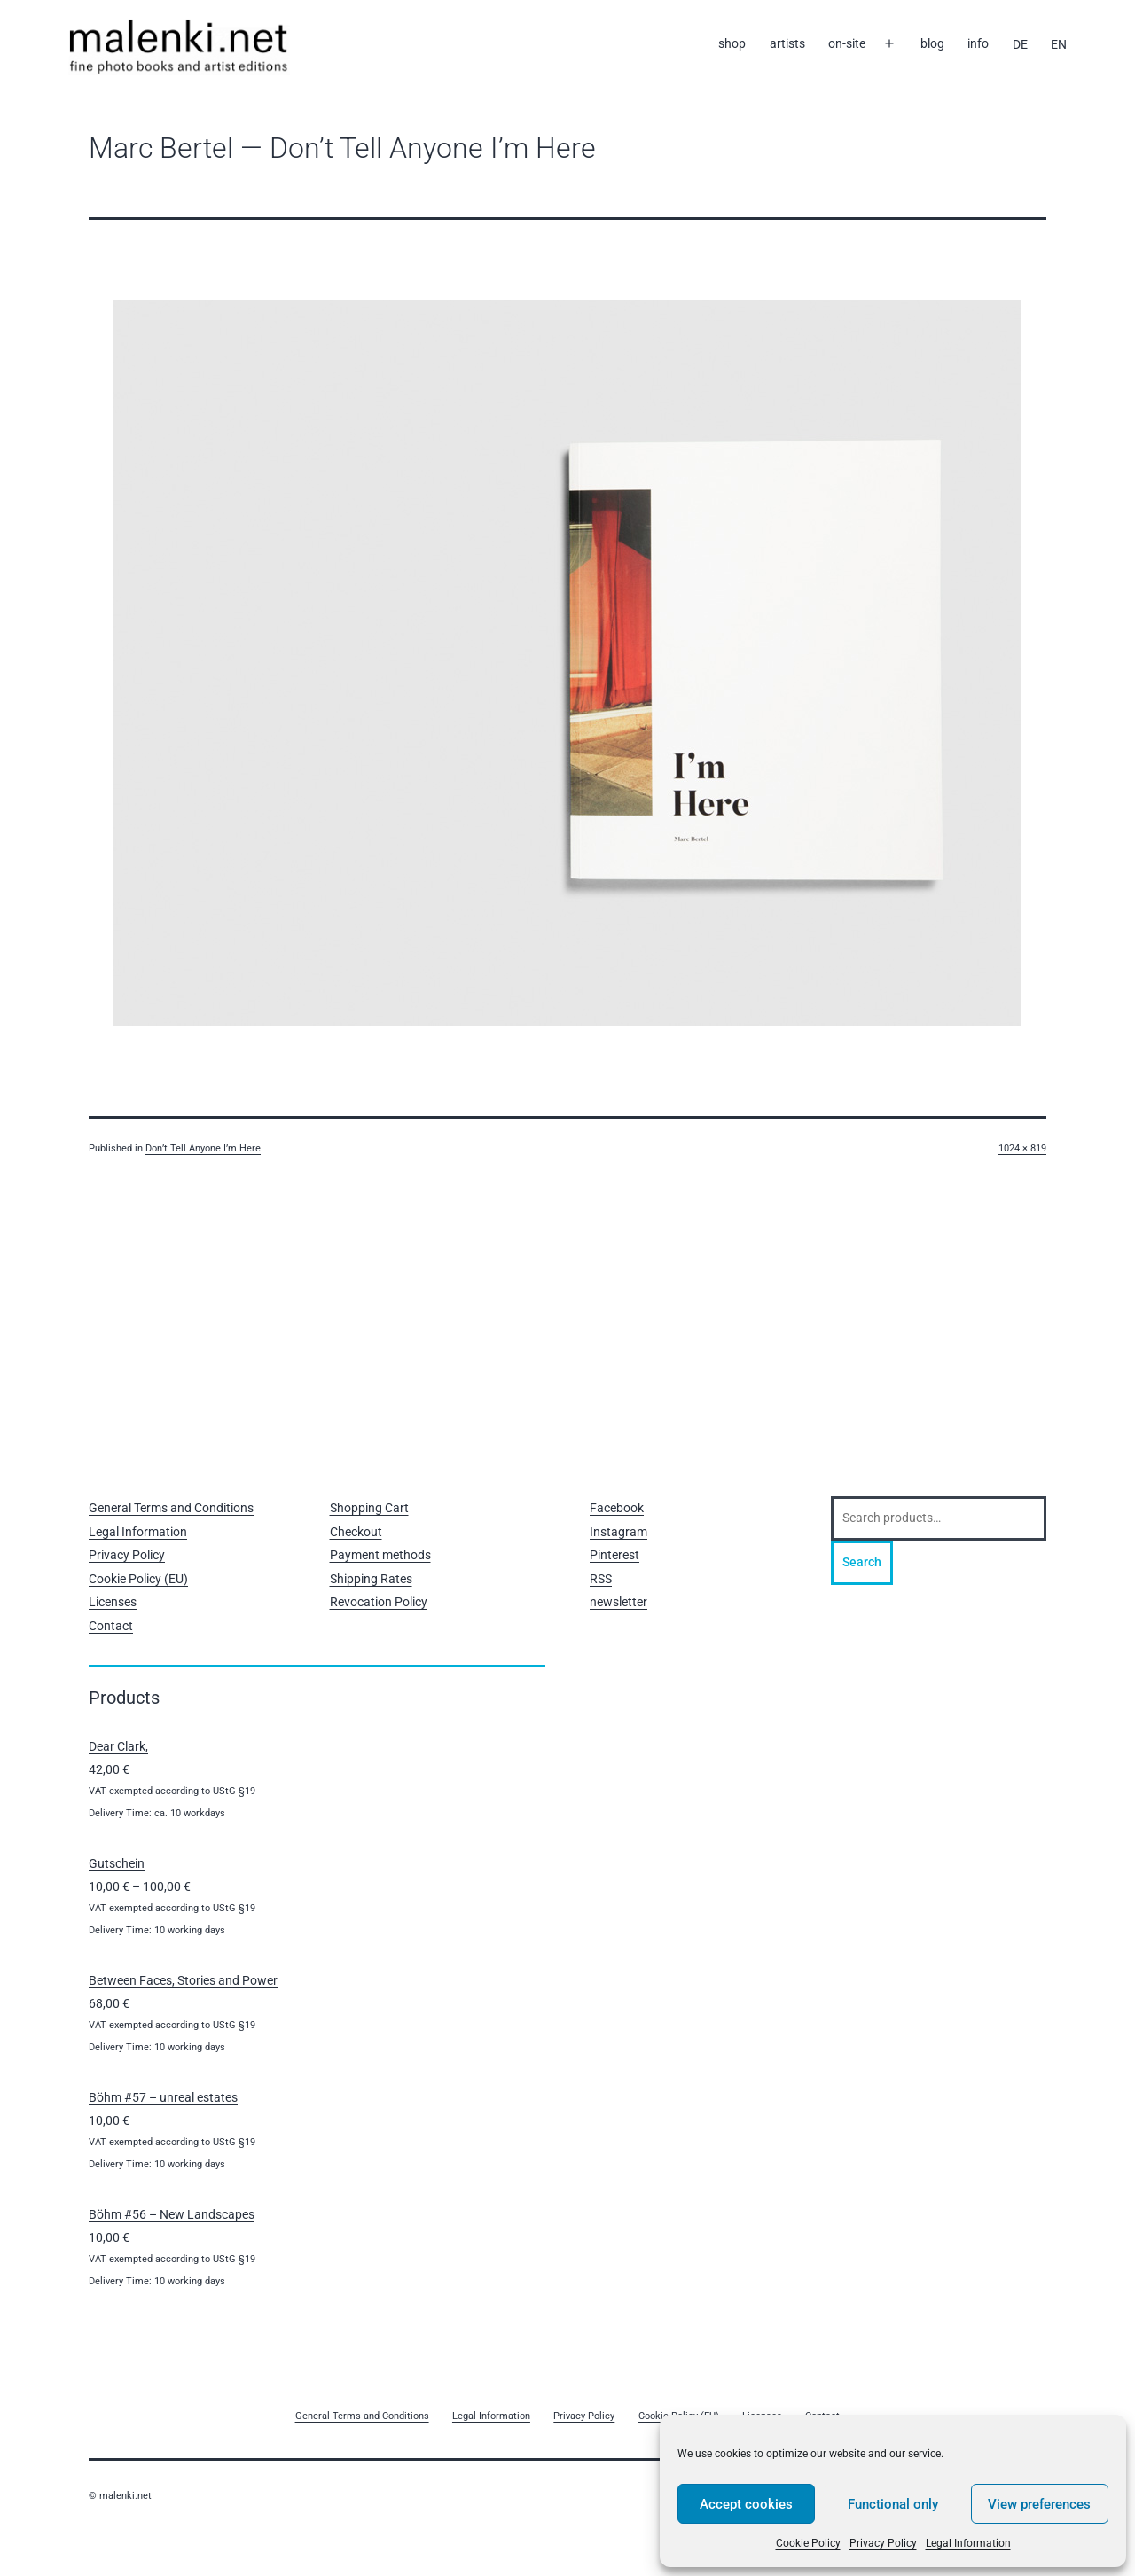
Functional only (893, 2504)
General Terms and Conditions (171, 1508)
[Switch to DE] (1020, 44)
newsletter (618, 1602)
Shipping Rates (371, 1579)
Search (861, 1562)
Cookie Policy (808, 2543)
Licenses (113, 1602)
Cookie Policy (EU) (138, 1579)
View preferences (1039, 2504)
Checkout (356, 1532)
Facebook (617, 1508)
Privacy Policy (883, 2543)
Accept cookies (746, 2504)
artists (787, 43)
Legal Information (968, 2543)
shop (732, 43)
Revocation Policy (378, 1602)
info (978, 43)
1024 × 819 (1022, 1148)
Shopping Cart (369, 1508)
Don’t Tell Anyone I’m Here (203, 1148)
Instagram (618, 1532)
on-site (846, 43)
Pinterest (614, 1555)
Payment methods (380, 1555)
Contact (111, 1626)
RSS (601, 1579)
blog (932, 43)
